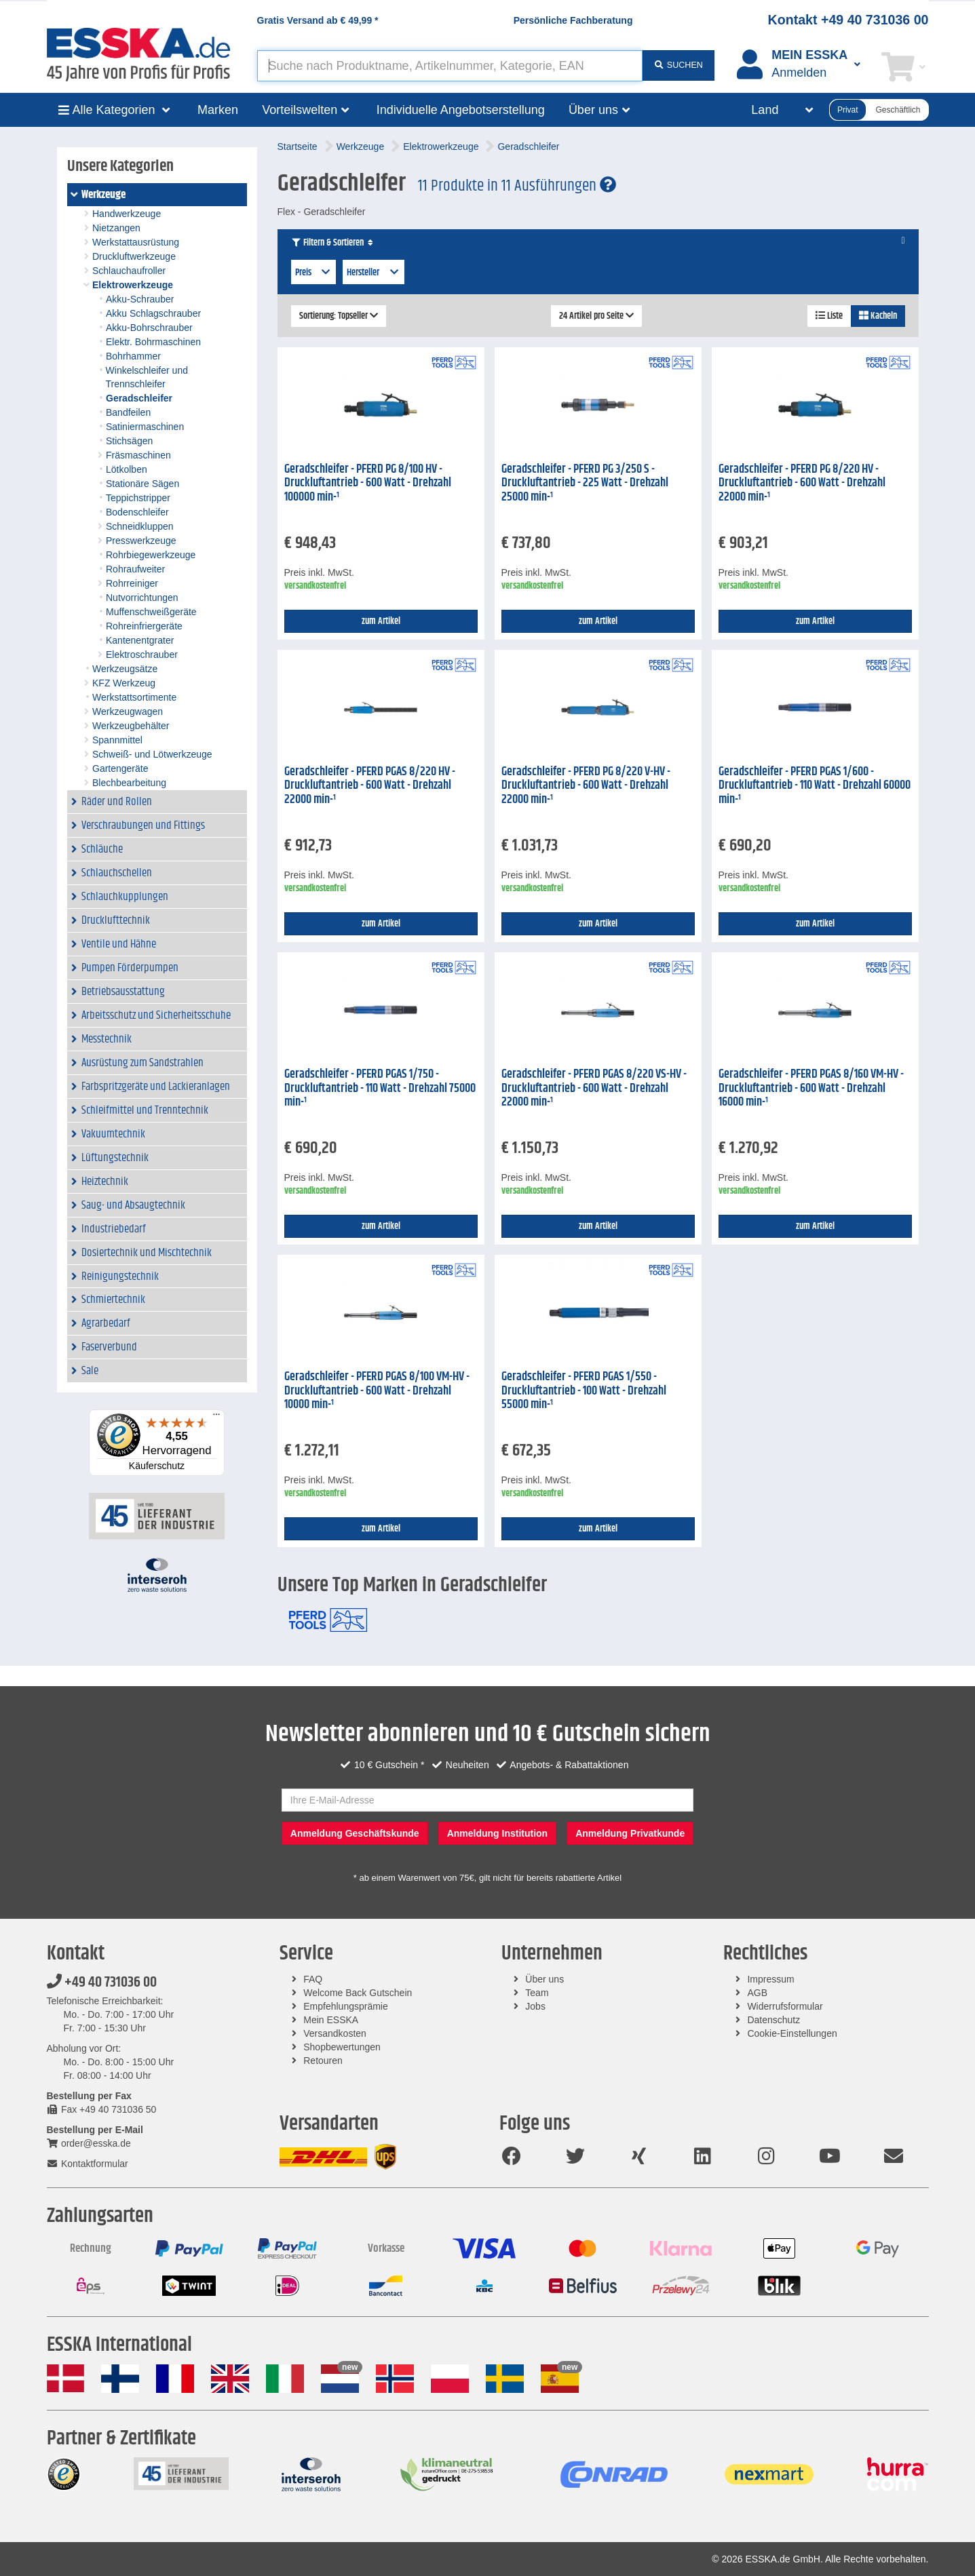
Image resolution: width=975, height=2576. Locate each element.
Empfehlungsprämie (345, 2006)
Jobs (535, 2006)
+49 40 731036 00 (102, 1982)
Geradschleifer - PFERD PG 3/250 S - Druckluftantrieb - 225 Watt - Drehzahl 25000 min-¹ (584, 483)
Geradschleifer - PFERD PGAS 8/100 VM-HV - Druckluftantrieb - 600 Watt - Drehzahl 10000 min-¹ (377, 1390)
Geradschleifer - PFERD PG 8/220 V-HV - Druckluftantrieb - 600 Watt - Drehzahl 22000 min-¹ (585, 785)
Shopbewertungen (342, 2047)
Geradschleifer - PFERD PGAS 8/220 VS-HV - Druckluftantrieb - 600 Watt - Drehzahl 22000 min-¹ (594, 1088)
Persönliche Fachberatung (573, 20)
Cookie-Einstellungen (792, 2033)
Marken (217, 110)
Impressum (770, 1979)
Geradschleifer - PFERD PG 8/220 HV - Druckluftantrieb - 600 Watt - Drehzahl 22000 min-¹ (802, 483)
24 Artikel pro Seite (596, 316)
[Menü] (216, 1417)
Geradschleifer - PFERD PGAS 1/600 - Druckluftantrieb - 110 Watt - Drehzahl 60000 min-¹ (815, 785)
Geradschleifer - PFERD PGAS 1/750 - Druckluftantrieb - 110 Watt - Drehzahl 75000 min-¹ (380, 1088)
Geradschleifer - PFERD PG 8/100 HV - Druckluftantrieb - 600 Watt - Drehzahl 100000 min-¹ (367, 483)
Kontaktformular (87, 2163)
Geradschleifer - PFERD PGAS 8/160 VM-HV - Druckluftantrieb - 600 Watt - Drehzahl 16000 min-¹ (811, 1088)
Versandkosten (334, 2033)
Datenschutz (773, 2019)
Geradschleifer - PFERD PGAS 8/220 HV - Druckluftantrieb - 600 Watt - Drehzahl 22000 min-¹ (369, 785)
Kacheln (878, 316)
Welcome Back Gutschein (357, 1992)
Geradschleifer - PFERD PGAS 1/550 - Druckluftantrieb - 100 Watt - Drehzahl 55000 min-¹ (583, 1390)
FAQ (312, 1979)
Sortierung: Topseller (338, 316)
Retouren (323, 2060)
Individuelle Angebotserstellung (461, 110)
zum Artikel (381, 621)
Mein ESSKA (330, 2019)
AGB (757, 1992)
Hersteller (373, 272)
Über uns (544, 1979)
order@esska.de (89, 2143)
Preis (313, 272)
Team (536, 1992)
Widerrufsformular (784, 2006)
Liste (829, 316)
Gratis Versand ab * (318, 20)
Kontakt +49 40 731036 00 (848, 19)
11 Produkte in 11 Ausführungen (517, 186)
